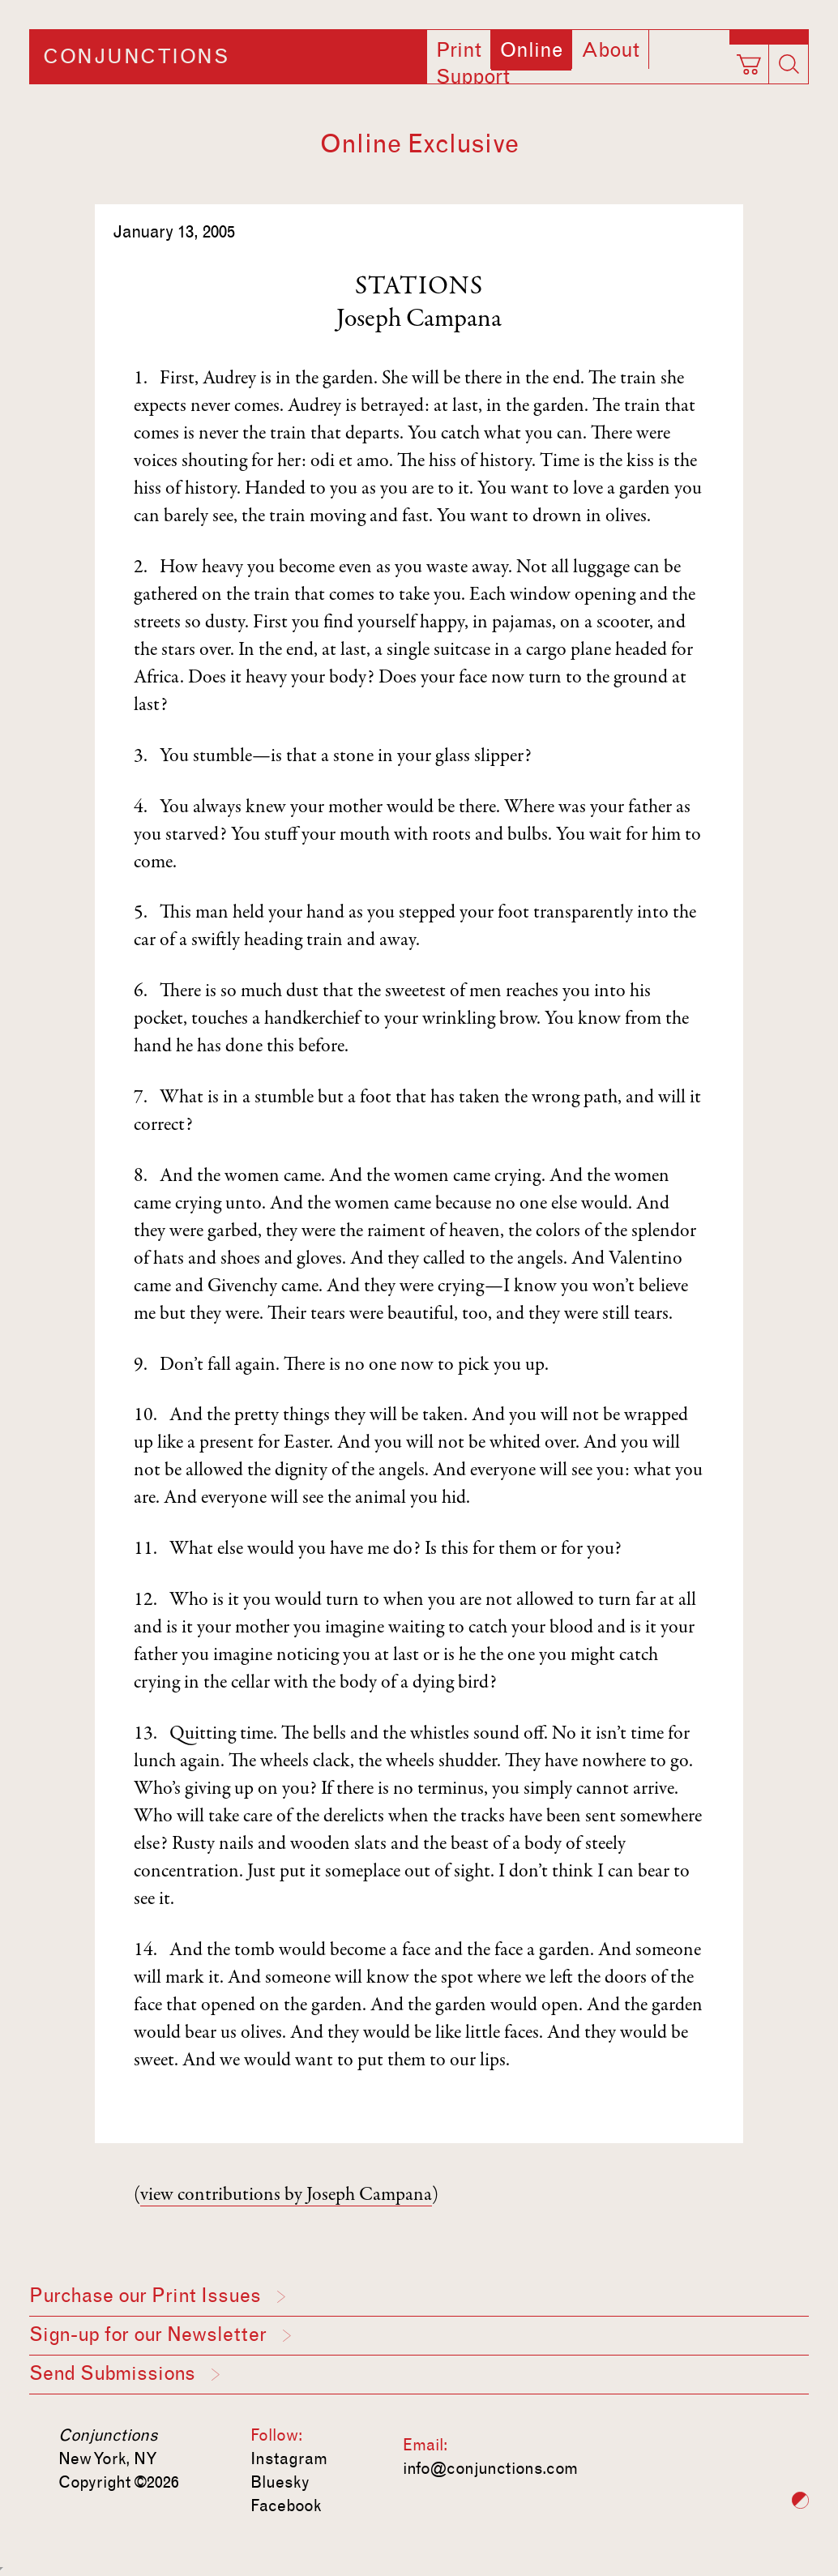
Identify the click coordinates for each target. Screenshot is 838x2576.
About (610, 50)
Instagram (288, 2458)
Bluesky (280, 2482)
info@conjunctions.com (490, 2468)
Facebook (286, 2505)
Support (473, 77)
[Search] (788, 64)
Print (458, 50)
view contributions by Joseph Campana (286, 2196)
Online (531, 50)
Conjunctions (136, 57)
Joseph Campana (419, 320)
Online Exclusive (419, 144)
